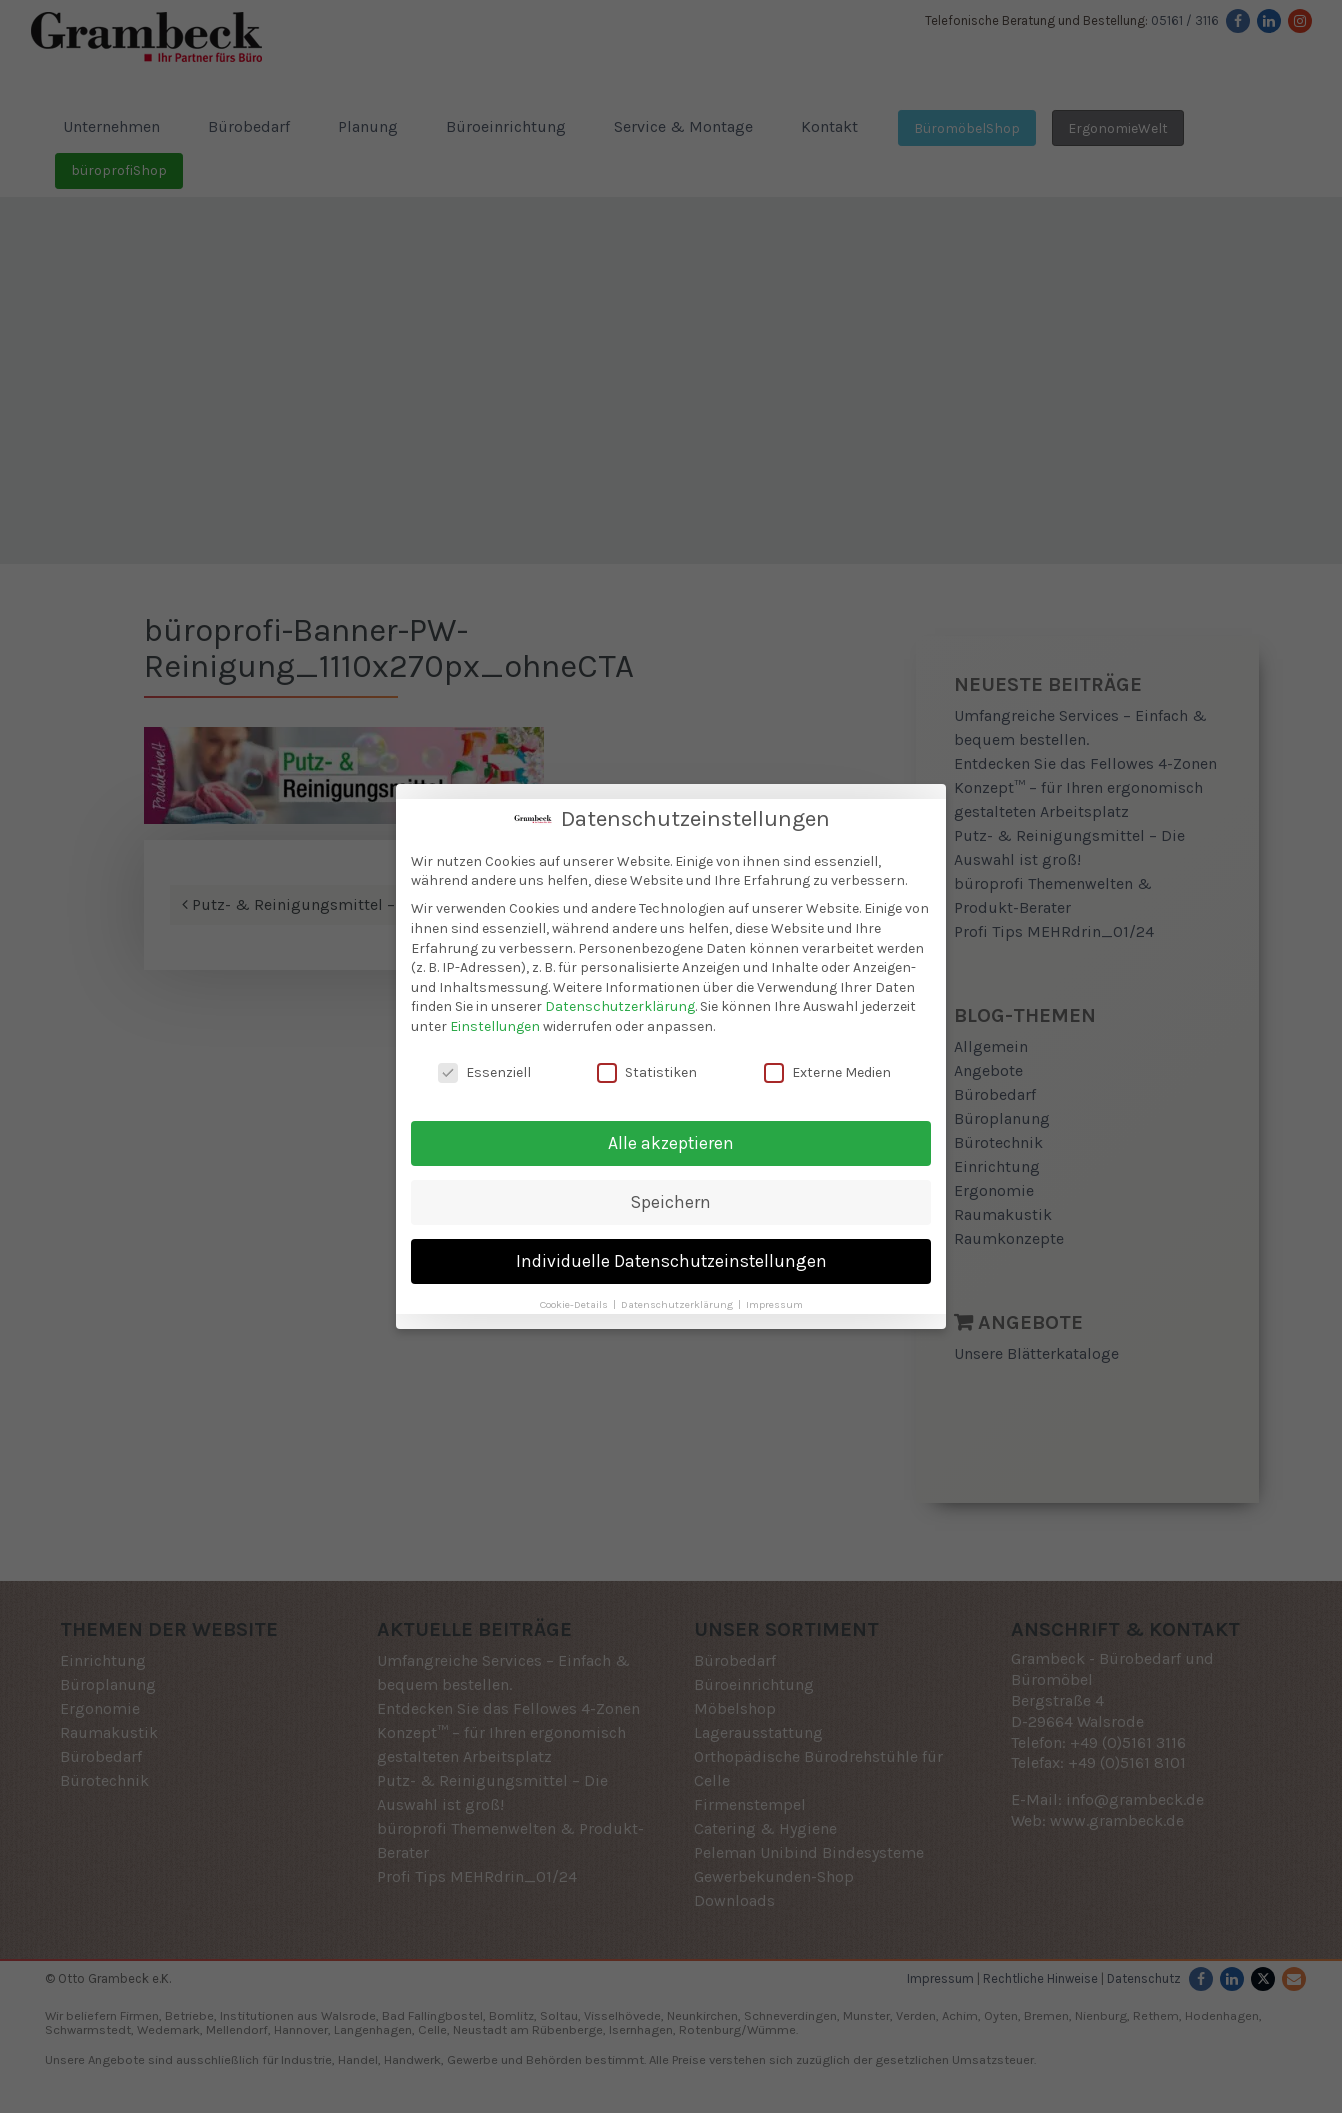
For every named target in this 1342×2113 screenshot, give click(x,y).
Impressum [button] (774, 1304)
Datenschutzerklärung (620, 1006)
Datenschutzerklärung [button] (678, 1304)
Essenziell (484, 1072)
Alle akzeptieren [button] (671, 1143)
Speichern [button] (671, 1202)
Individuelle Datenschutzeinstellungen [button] (671, 1261)
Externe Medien (827, 1072)
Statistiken (647, 1072)
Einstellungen (495, 1026)
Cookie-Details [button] (575, 1304)
